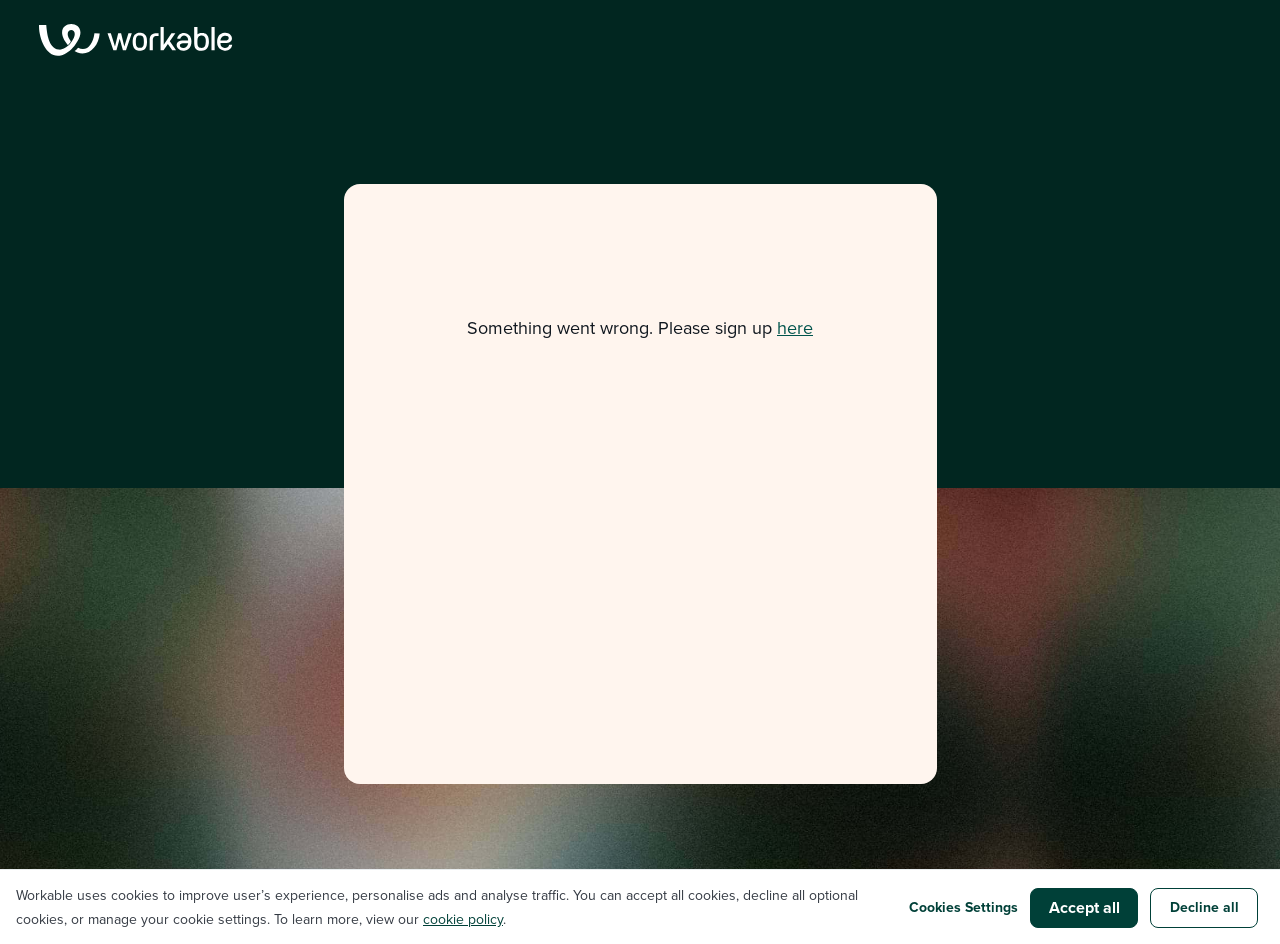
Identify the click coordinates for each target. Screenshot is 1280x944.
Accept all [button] (1084, 907)
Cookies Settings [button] (963, 907)
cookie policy (463, 919)
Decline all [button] (1204, 907)
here (795, 328)
